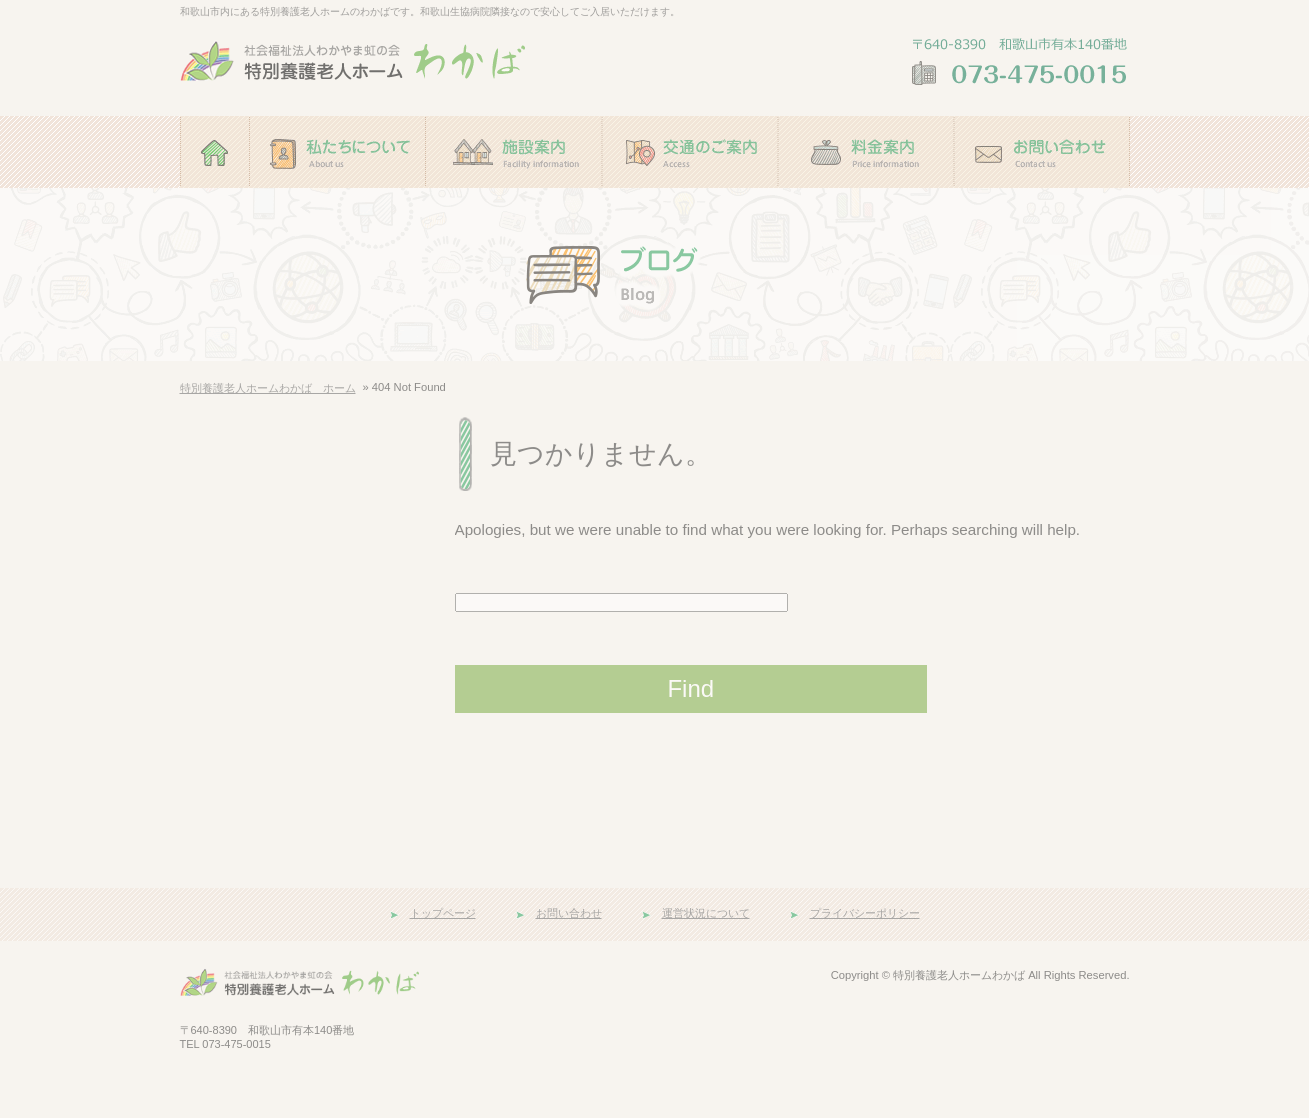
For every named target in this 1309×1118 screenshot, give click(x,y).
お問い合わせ (1042, 197)
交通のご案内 (690, 197)
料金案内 (866, 197)
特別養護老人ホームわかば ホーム (268, 388)
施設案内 (514, 197)
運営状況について (706, 913)
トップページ (443, 913)
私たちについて (338, 197)
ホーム (215, 197)
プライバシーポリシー (865, 913)
